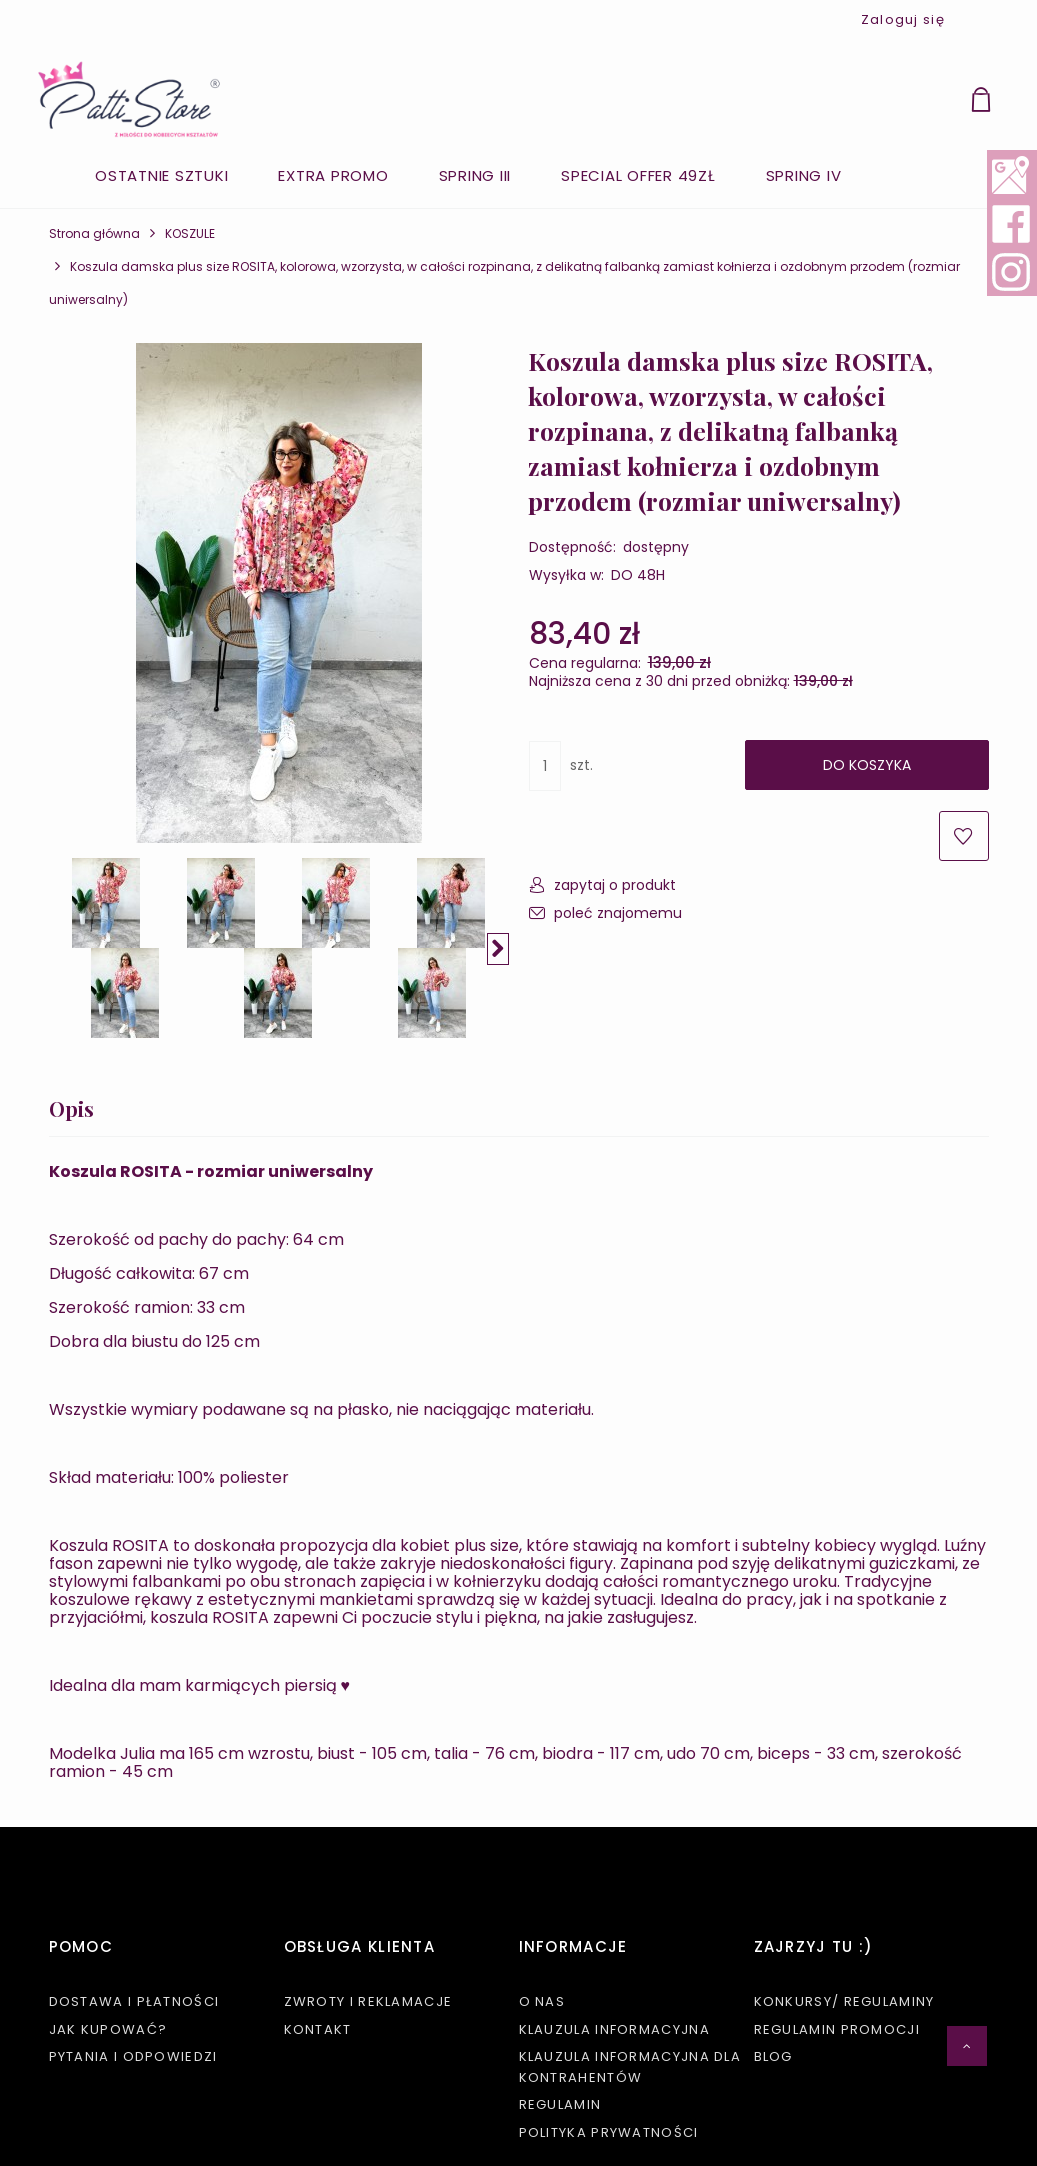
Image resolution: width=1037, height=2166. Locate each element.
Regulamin (560, 2104)
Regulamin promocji (837, 2029)
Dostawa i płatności (134, 2001)
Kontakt (318, 2029)
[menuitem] (161, 175)
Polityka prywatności (609, 2132)
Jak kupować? (108, 2029)
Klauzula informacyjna (614, 2029)
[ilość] (545, 766)
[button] (498, 949)
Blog (773, 2056)
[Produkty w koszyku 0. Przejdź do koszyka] (1004, 102)
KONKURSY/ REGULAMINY (844, 2001)
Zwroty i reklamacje (368, 2001)
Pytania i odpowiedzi (133, 2056)
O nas (542, 2001)
